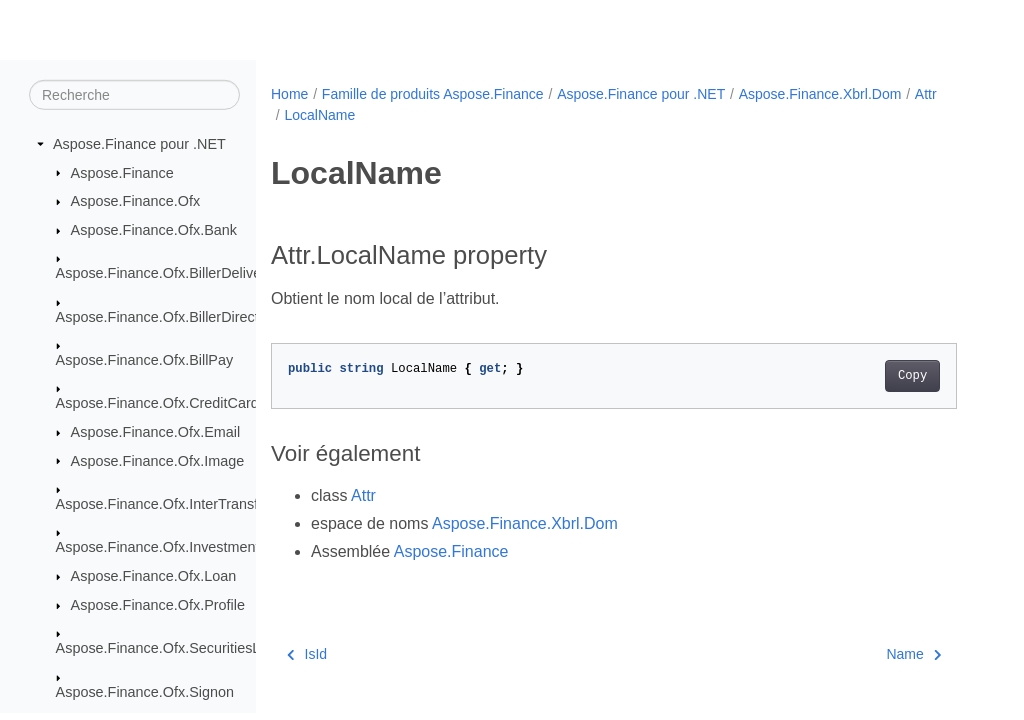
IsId (307, 654)
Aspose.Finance (122, 172)
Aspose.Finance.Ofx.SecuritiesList (165, 648)
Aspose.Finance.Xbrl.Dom (820, 94)
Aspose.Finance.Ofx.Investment (158, 547)
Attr (926, 94)
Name (913, 654)
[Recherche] (134, 95)
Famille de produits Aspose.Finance (433, 94)
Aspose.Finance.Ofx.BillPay (145, 360)
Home (289, 94)
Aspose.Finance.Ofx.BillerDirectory (167, 316)
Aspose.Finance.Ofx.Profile (158, 605)
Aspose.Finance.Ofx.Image (158, 460)
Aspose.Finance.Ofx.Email (156, 432)
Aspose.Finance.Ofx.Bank (154, 230)
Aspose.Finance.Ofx (136, 201)
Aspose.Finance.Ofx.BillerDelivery (165, 273)
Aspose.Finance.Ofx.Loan (154, 576)
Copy (912, 376)
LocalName (319, 115)
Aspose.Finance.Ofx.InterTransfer (163, 504)
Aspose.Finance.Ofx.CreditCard (157, 403)
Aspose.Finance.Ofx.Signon (145, 691)
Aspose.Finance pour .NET (139, 144)
